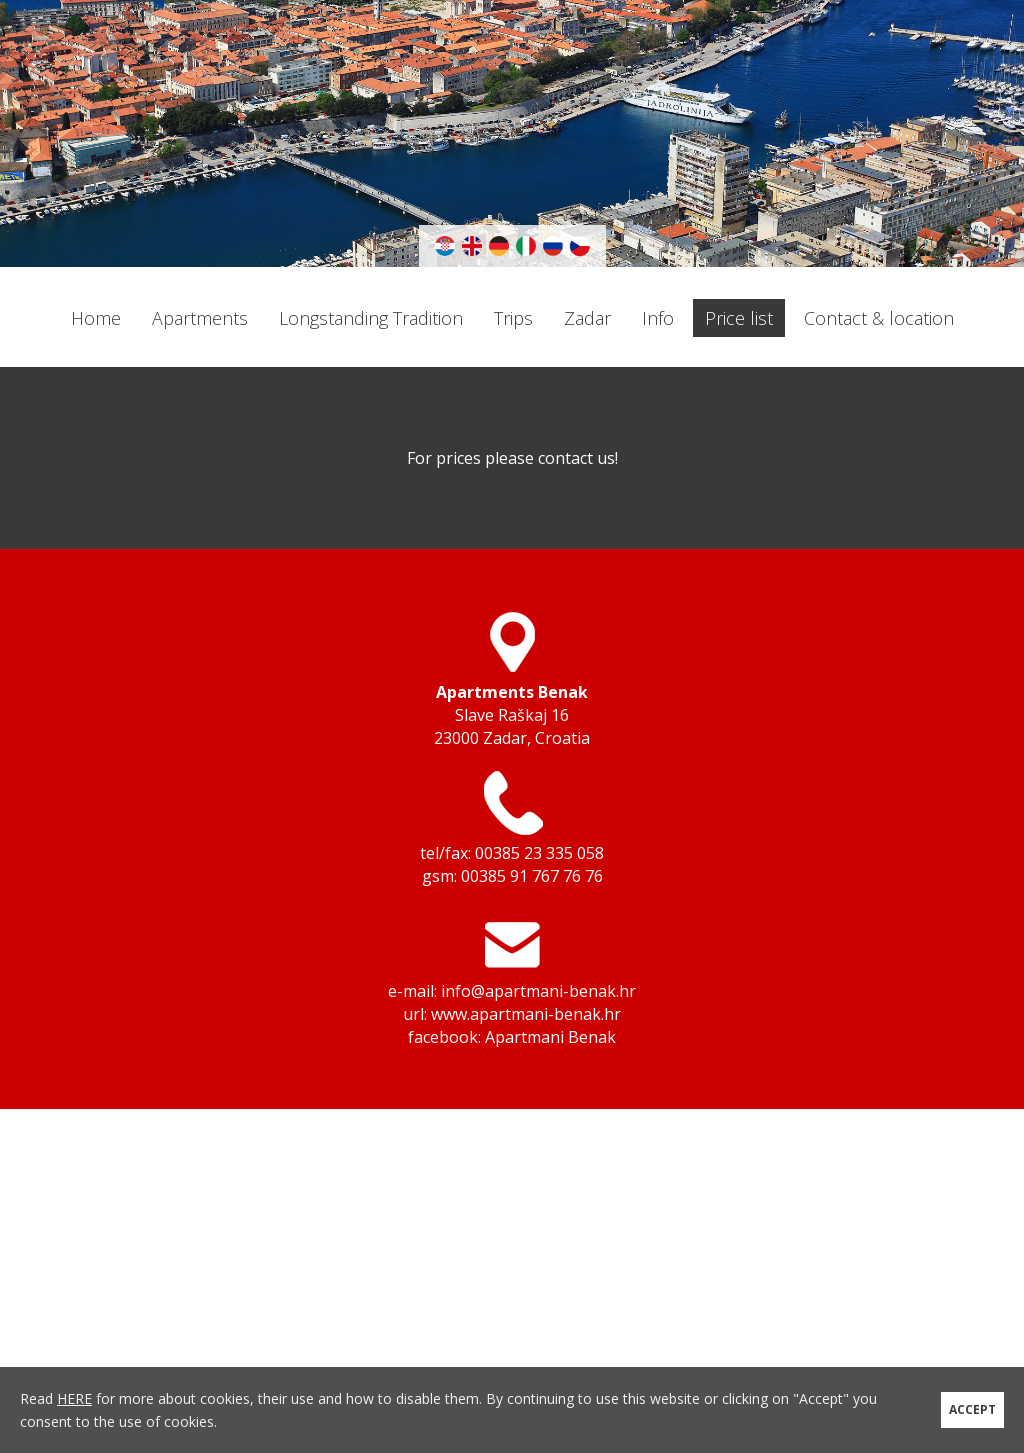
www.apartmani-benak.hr (526, 1014)
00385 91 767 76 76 (532, 876)
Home (96, 318)
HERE (74, 1398)
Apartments (200, 318)
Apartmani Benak (550, 1037)
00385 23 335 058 (539, 853)
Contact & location (879, 318)
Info (658, 318)
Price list (739, 318)
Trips (513, 318)
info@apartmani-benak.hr (538, 991)
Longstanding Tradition (371, 318)
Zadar (587, 318)
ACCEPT (972, 1409)
